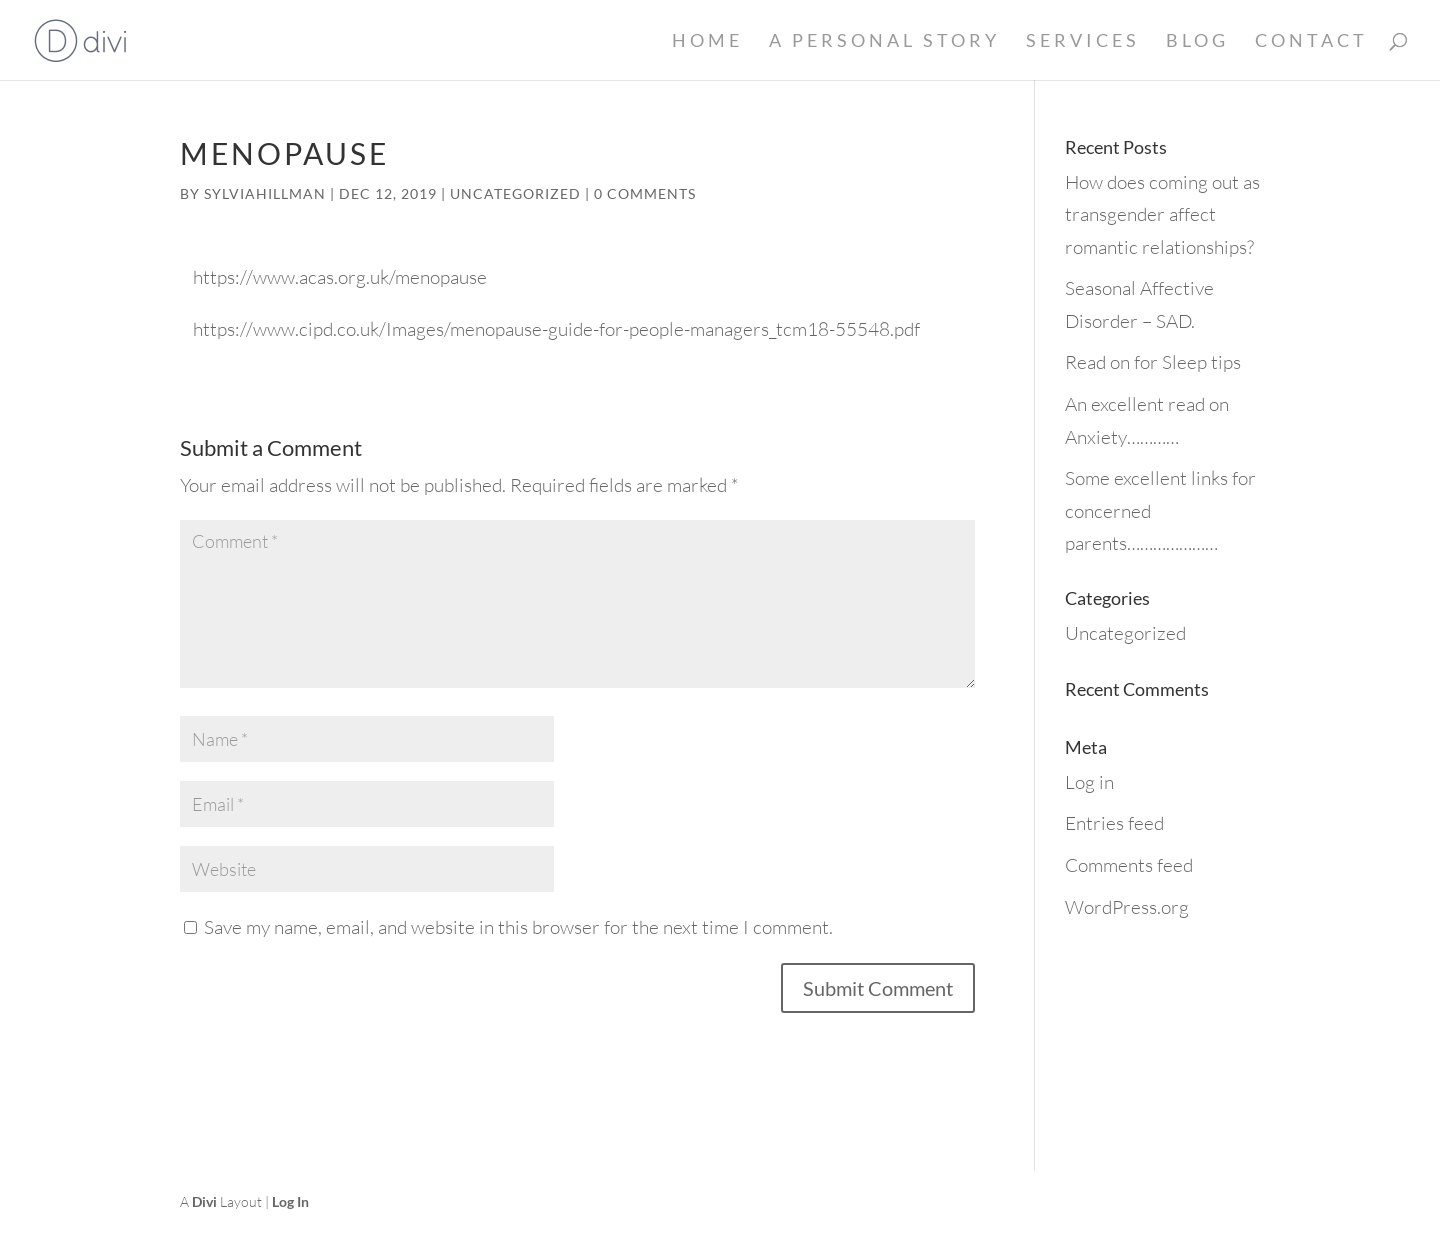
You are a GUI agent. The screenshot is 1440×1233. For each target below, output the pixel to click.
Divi (204, 1201)
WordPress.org (1127, 907)
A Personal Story (884, 42)
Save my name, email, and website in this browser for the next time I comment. (518, 927)
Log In (290, 1201)
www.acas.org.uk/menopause (370, 277)
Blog (1197, 42)
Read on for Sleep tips (1153, 362)
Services (1083, 42)
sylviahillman (265, 193)
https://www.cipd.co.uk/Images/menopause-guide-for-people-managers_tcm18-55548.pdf (556, 329)
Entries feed (1114, 823)
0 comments (645, 193)
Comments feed (1129, 865)
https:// (223, 277)
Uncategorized (515, 193)
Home (707, 42)
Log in (1089, 782)
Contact (1311, 42)
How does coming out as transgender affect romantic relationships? (1162, 214)
